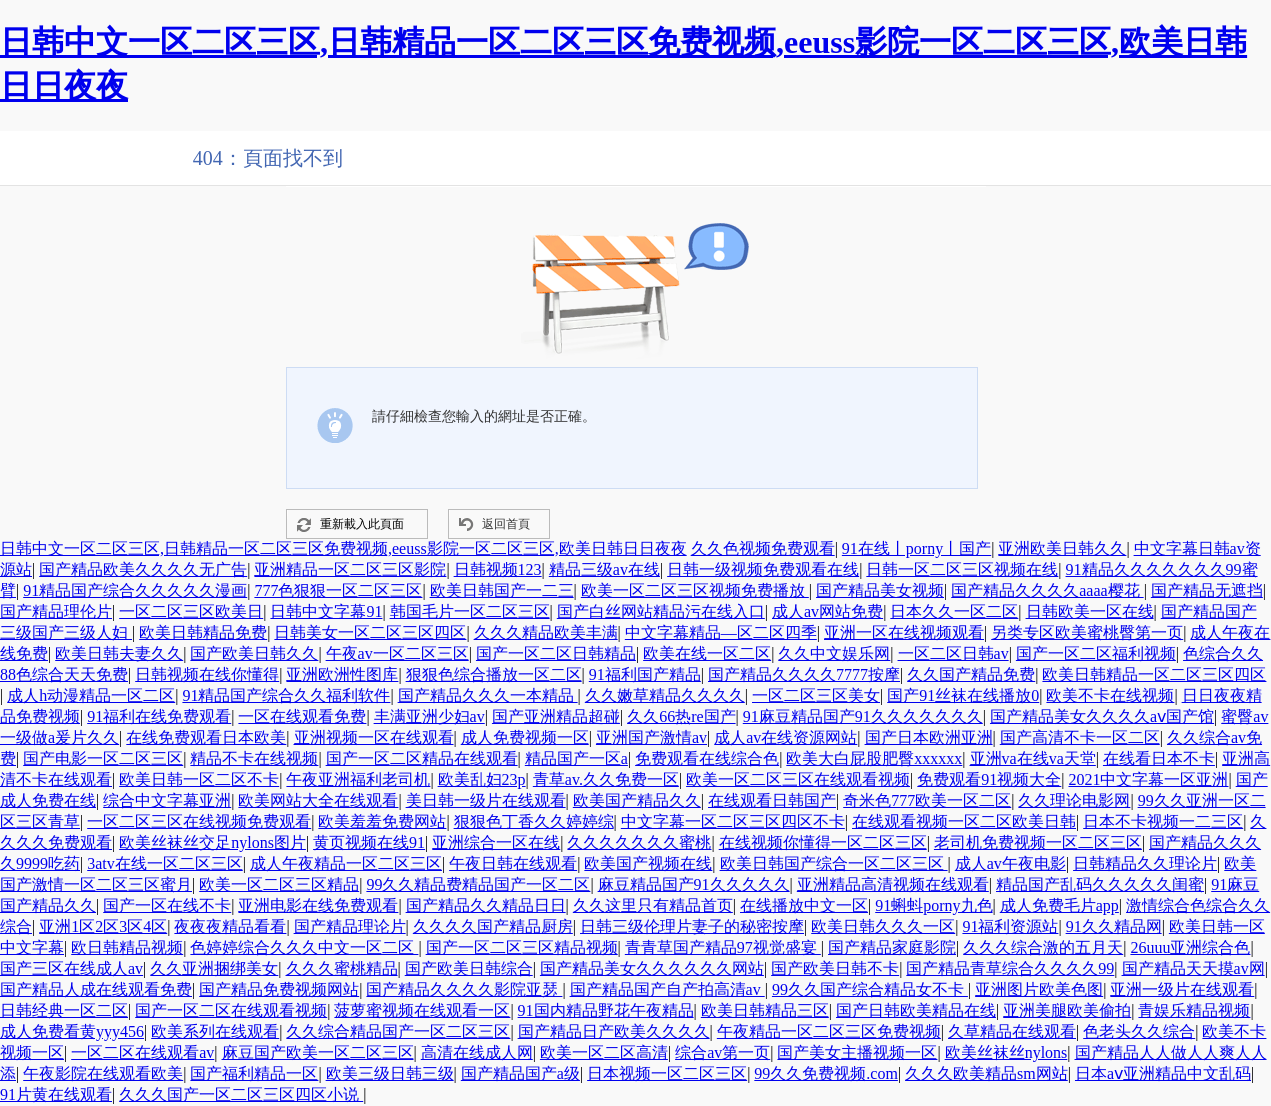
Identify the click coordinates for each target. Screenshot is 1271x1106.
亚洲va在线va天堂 (1033, 758)
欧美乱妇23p (482, 779)
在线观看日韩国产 (772, 800)
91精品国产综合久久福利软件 (286, 695)
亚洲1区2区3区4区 (103, 926)
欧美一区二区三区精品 (279, 884)
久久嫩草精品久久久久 (665, 695)
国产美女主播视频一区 (857, 1052)
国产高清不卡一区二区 (1080, 737)
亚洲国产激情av (651, 737)
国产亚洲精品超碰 (556, 716)
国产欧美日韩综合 (469, 968)
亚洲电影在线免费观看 (318, 905)
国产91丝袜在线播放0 (963, 695)
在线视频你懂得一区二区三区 (823, 842)
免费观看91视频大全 (989, 779)
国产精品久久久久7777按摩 (804, 674)
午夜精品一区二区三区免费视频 (829, 1031)
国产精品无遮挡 (1207, 590)
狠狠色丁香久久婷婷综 (534, 821)
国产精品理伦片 (56, 611)
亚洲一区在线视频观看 (904, 632)
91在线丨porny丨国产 (916, 548)
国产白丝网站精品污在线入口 (661, 611)
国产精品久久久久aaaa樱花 (1047, 590)
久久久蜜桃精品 (342, 968)
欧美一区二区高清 (604, 1052)
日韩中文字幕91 (326, 611)
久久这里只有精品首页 (653, 905)
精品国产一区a (576, 758)
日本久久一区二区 (954, 611)
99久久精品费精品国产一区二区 (478, 884)
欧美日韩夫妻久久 (119, 653)
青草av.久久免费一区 (606, 779)
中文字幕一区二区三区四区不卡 (733, 821)
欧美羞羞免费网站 (382, 821)
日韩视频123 (498, 569)
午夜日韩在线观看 (513, 863)
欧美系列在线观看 (215, 1031)
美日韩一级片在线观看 (486, 800)
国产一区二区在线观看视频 (231, 1010)
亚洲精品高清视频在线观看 (893, 884)
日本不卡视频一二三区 (1163, 821)
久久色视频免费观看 (763, 548)
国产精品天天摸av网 (1193, 968)
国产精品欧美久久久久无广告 (143, 569)
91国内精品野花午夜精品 (606, 1010)
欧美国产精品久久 (637, 800)
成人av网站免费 (827, 611)
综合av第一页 (722, 1052)
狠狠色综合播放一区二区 (494, 674)
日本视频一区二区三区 (667, 1073)
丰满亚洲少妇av (429, 716)
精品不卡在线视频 (254, 758)
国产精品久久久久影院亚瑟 (464, 989)
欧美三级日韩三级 (390, 1073)
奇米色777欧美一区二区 (927, 800)
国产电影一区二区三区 (103, 758)
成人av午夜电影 (1010, 863)
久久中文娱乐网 (834, 653)
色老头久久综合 (1139, 1031)
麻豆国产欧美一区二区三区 (318, 1052)
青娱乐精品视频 (1194, 1010)
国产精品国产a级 (520, 1073)
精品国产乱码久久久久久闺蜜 (1100, 884)
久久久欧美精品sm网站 (986, 1073)
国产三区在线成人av (71, 968)
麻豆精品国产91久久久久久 (694, 884)
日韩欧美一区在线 (1090, 611)
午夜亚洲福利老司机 (358, 779)
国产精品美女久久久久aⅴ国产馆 (1102, 716)
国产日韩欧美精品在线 (916, 1010)
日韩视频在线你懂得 (207, 674)
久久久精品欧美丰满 (546, 632)
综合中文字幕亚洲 (167, 800)
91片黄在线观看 (56, 1094)
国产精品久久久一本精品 (488, 695)
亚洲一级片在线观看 (1182, 989)
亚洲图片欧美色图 (1039, 989)
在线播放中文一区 (804, 905)
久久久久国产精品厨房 (493, 926)
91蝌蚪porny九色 (933, 905)
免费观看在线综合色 (707, 758)
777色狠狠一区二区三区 (338, 590)
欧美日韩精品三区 (765, 1010)
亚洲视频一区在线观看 (374, 737)
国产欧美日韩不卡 (835, 968)
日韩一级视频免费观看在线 (763, 569)
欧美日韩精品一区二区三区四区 (1154, 674)
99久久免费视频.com (826, 1073)
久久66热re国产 (681, 716)
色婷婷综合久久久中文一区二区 (304, 947)
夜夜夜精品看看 (230, 926)
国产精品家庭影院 (892, 947)
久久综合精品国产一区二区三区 (398, 1031)
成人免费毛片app (1059, 905)
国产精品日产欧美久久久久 (614, 1031)
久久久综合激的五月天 (1043, 947)
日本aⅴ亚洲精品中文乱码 (1163, 1073)
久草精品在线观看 (1012, 1031)
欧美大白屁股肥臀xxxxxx (874, 758)
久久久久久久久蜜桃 (639, 842)
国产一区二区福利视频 (1096, 653)
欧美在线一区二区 (707, 653)
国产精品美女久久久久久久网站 (652, 968)
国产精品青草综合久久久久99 (1010, 968)
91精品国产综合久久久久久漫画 (135, 590)
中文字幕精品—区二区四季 (721, 632)
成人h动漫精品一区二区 (91, 695)
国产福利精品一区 (254, 1073)
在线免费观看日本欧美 (206, 737)
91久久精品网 (1114, 926)
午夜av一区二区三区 (397, 653)
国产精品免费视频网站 (279, 989)
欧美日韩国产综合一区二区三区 (834, 863)
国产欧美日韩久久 (254, 653)
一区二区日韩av (953, 653)
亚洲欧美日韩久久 (1062, 548)
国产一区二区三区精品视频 (522, 947)
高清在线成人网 (477, 1052)
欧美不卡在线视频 (1110, 695)
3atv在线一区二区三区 (165, 863)
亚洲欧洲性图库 (342, 674)
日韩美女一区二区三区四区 (370, 632)
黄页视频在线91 (369, 842)
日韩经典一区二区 (64, 1010)
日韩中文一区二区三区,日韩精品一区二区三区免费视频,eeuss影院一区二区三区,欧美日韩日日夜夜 (343, 548)
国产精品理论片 (350, 926)
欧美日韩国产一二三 (502, 590)
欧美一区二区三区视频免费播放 (695, 590)
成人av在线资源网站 (785, 737)
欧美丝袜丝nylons (1006, 1052)
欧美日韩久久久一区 (883, 926)
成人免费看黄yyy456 (72, 1031)
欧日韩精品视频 (127, 947)
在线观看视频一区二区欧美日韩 (964, 821)
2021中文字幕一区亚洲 (1148, 779)
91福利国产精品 (645, 674)
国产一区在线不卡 (167, 905)
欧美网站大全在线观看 (318, 800)
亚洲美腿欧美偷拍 (1067, 1010)
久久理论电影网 (1074, 800)
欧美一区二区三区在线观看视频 (798, 779)
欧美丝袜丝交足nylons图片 (212, 842)
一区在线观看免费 (302, 716)
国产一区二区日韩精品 (556, 653)
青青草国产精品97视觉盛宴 (723, 947)
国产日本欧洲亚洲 (929, 737)
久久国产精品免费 (971, 674)
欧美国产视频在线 (648, 863)
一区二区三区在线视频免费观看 (199, 821)
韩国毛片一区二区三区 (470, 611)
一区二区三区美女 (816, 695)
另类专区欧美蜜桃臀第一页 (1087, 632)
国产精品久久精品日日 (486, 905)
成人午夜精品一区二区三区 (346, 863)
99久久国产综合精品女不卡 (870, 989)
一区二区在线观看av (142, 1052)
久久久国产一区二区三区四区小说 (241, 1094)
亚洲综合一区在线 (496, 842)
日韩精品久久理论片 (1145, 863)
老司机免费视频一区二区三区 (1038, 842)
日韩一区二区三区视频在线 (962, 569)
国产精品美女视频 (880, 590)
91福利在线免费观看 (159, 716)
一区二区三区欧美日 (191, 611)
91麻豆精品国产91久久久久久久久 (863, 716)
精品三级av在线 (604, 569)
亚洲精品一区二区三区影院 (350, 569)
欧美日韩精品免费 (203, 632)
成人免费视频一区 (525, 737)
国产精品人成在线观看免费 (96, 989)
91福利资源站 (1010, 926)
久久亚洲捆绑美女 (214, 968)
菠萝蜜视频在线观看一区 (422, 1010)
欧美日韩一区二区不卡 (199, 779)
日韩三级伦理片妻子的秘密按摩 (692, 926)
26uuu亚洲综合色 (1190, 947)
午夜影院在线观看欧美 (103, 1073)
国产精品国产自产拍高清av (667, 989)
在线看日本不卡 (1159, 758)
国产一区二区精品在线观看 (422, 758)
